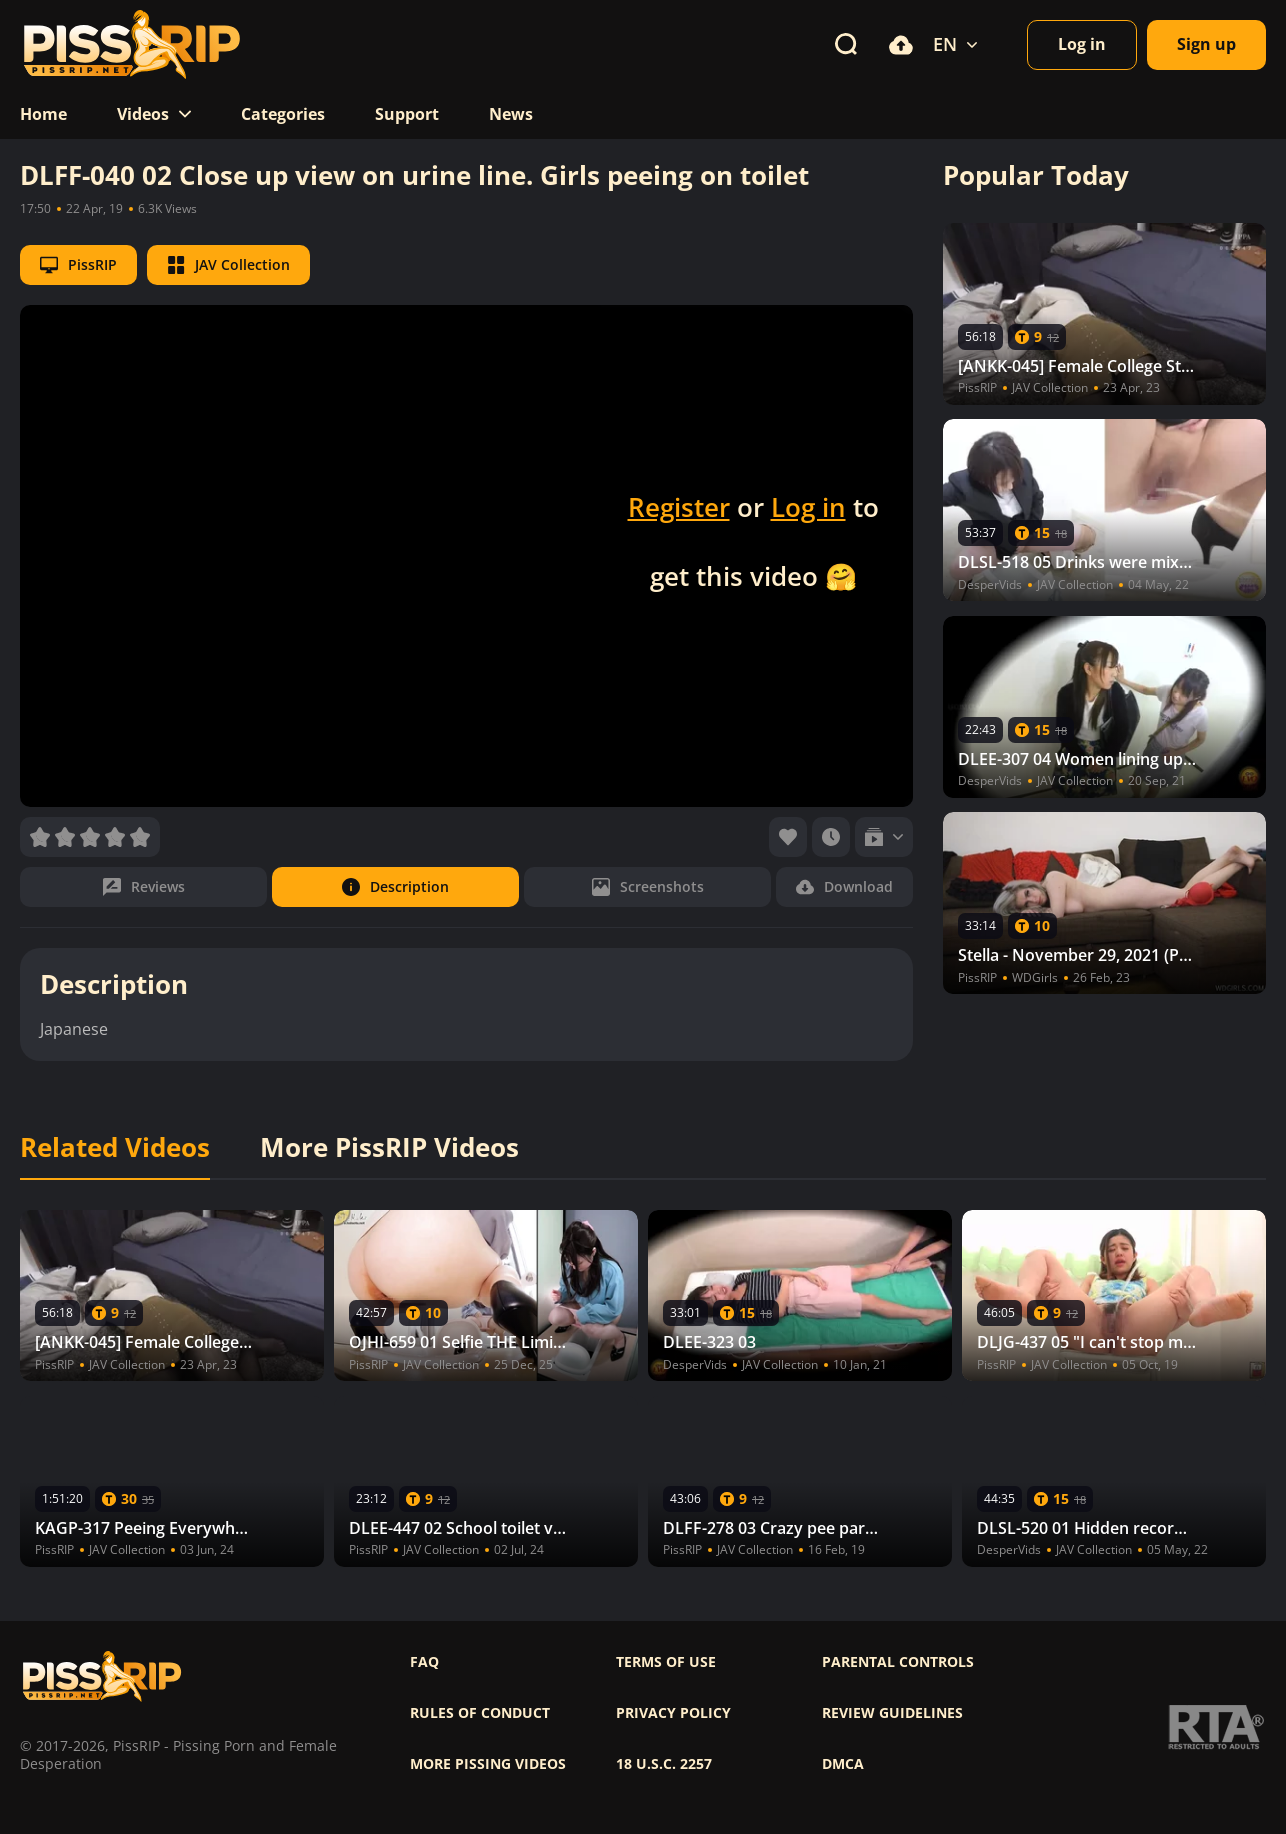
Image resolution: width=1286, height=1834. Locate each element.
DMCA (843, 1764)
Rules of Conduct (480, 1713)
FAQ (424, 1662)
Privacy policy (673, 1713)
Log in (808, 507)
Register (679, 507)
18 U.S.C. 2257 (664, 1764)
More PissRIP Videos (389, 1148)
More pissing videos (488, 1764)
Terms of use (666, 1662)
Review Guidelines (892, 1713)
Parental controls (898, 1662)
